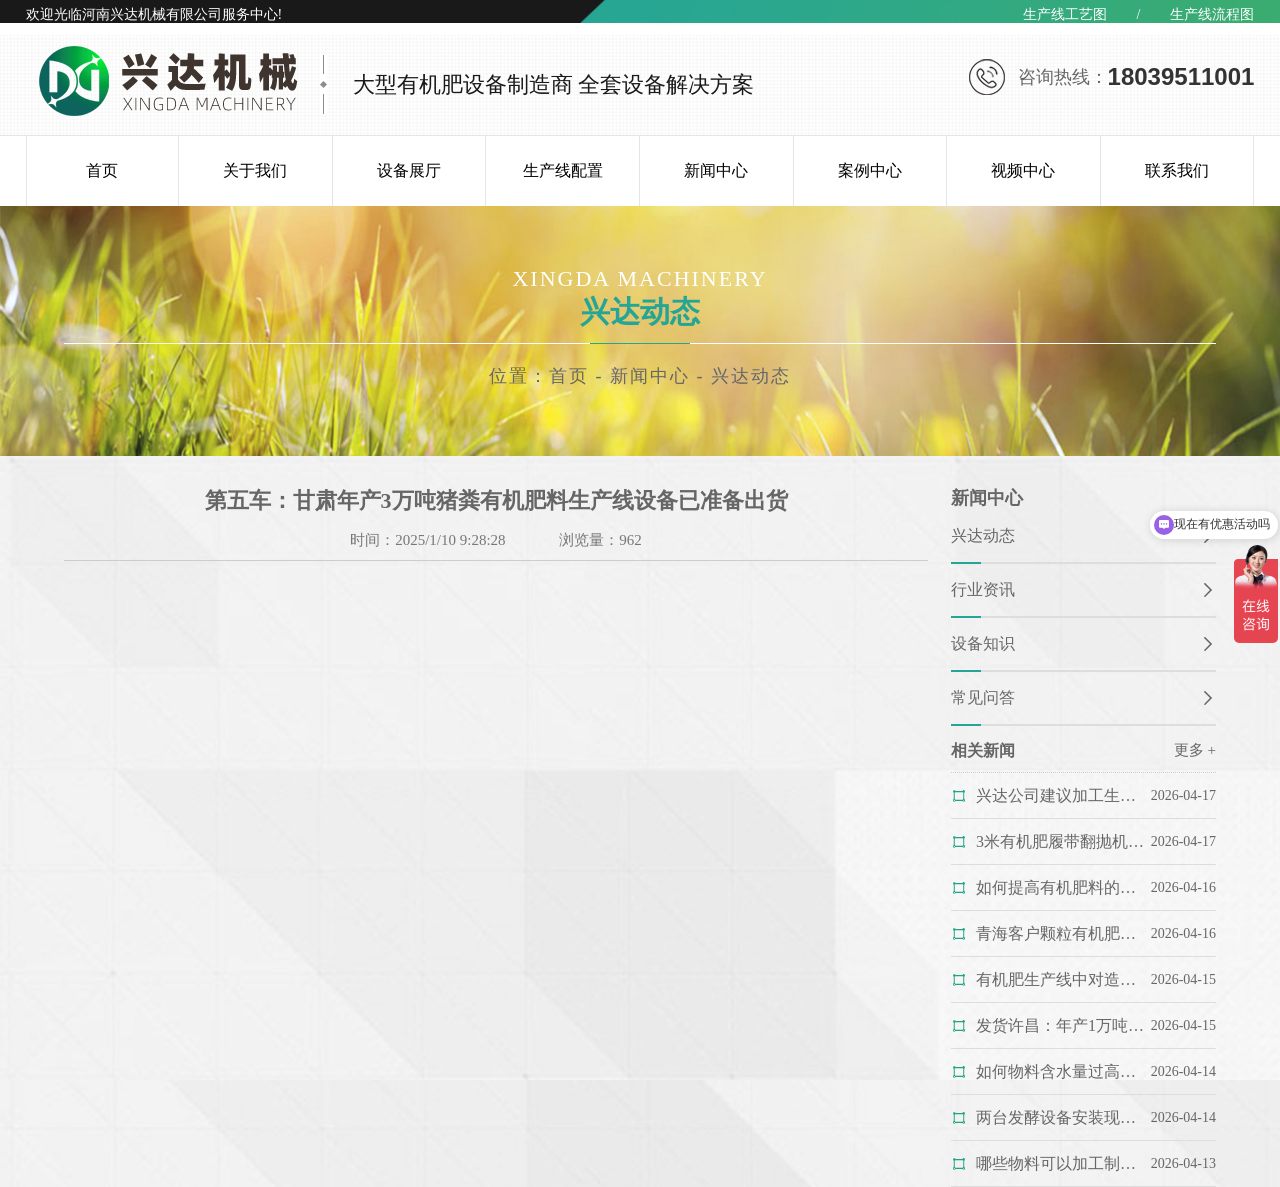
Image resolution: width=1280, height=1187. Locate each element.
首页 (102, 170)
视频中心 (1023, 170)
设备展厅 (409, 170)
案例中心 (870, 170)
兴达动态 (751, 376)
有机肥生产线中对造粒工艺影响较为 (1062, 979)
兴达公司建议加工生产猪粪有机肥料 (1062, 795)
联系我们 (1177, 170)
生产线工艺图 (1065, 14)
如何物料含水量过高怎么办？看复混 (1062, 1071)
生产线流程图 (1212, 14)
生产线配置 (563, 170)
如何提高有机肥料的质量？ (1062, 887)
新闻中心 (716, 170)
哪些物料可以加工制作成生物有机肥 (1062, 1163)
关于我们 (255, 170)
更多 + (1195, 750)
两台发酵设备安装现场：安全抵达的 (1062, 1117)
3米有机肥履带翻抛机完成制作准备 (1062, 841)
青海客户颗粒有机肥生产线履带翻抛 (1062, 933)
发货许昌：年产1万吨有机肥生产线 (1062, 1025)
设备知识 (983, 643)
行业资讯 (983, 589)
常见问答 (983, 697)
